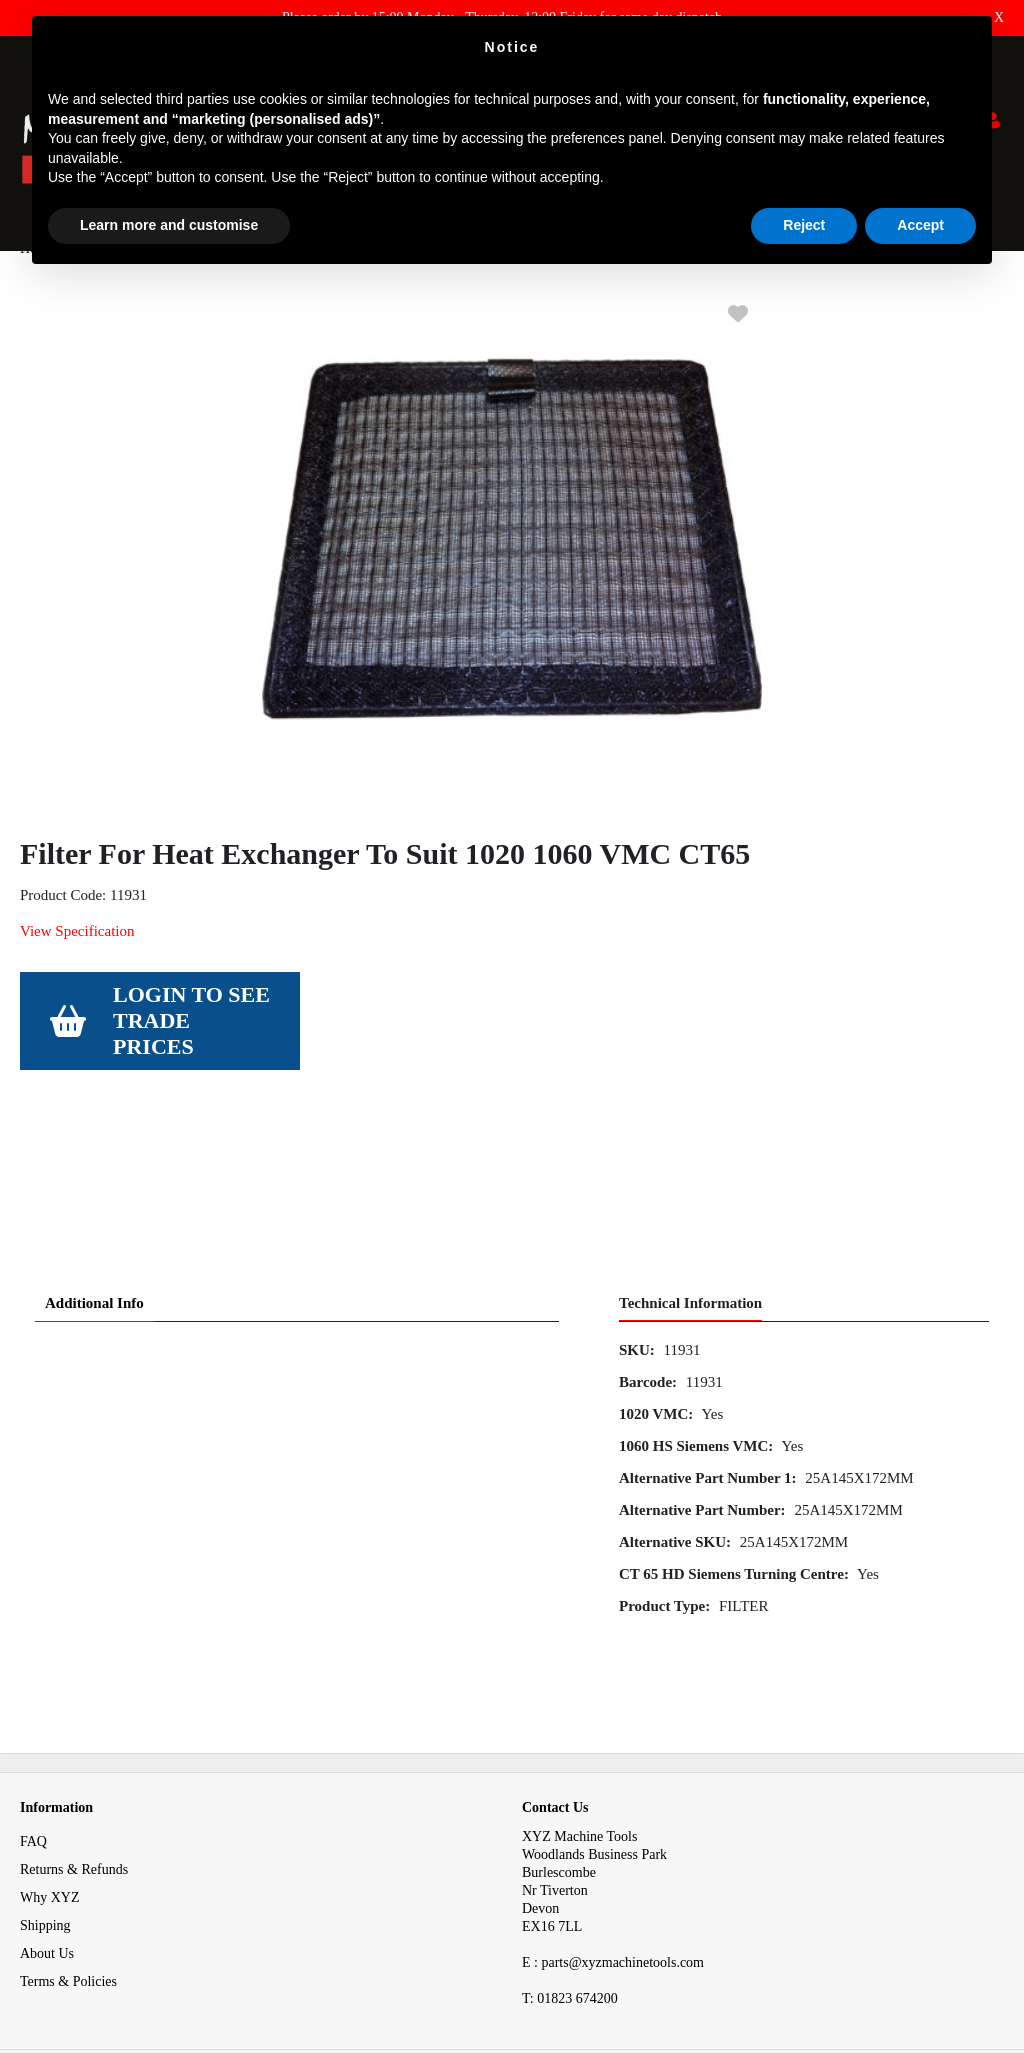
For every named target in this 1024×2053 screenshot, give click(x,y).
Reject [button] (804, 225)
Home (37, 288)
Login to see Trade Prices (191, 1060)
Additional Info (94, 1198)
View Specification (77, 971)
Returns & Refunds (74, 1764)
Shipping (45, 1820)
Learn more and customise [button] (169, 225)
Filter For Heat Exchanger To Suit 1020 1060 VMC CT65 (469, 288)
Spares (98, 288)
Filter (258, 288)
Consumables (179, 288)
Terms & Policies (68, 1876)
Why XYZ (50, 1792)
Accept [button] (920, 225)
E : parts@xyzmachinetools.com (613, 1857)
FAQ (33, 1736)
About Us (47, 1848)
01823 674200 (570, 1893)
